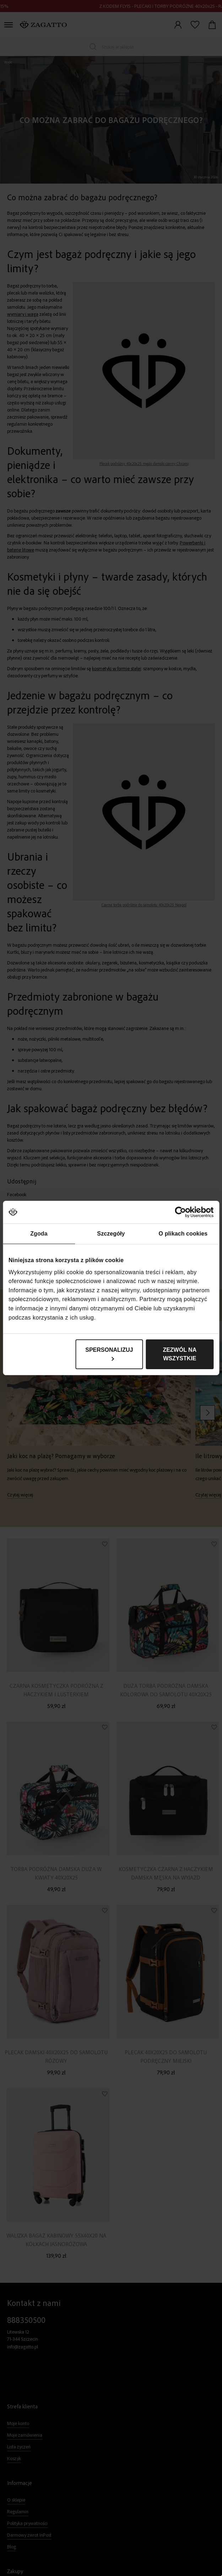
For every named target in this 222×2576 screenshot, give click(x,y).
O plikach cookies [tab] (183, 1234)
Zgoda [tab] (39, 1234)
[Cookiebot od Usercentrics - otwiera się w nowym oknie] (182, 1212)
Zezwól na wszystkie (179, 1354)
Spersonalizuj (109, 1354)
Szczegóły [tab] (111, 1234)
